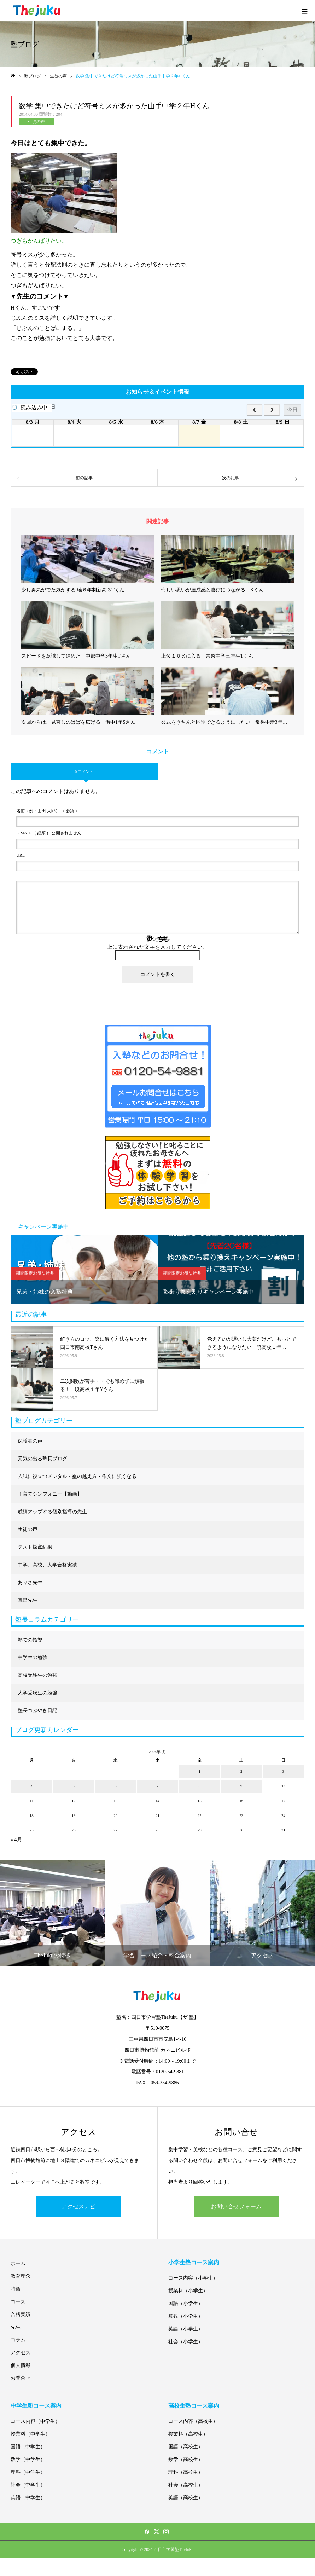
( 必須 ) (46, 811)
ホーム (18, 2263)
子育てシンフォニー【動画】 (50, 1494)
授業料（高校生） (188, 2434)
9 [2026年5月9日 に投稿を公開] (241, 1786)
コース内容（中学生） (35, 2421)
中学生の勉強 (32, 1657)
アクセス (20, 2352)
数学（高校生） (185, 2459)
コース (18, 2301)
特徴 (16, 2289)
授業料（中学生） (30, 2434)
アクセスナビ (78, 2207)
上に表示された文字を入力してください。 (157, 947)
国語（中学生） (28, 2446)
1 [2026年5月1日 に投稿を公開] (199, 1771)
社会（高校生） (185, 2485)
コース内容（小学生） (193, 2278)
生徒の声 (36, 121)
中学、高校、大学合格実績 (47, 1564)
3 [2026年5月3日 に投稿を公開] (283, 1771)
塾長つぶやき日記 (37, 1710)
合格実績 (20, 2314)
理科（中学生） (28, 2472)
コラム (18, 2340)
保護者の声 (30, 1441)
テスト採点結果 (35, 1547)
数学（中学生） (28, 2459)
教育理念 (20, 2276)
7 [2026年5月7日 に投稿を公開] (158, 1786)
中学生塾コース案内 (36, 2406)
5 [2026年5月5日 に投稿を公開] (73, 1786)
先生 (16, 2327)
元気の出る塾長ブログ (42, 1458)
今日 (292, 409)
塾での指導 (30, 1639)
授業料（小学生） (188, 2290)
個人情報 (20, 2365)
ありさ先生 (30, 1582)
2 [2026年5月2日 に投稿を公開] (241, 1771)
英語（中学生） (28, 2497)
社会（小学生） (185, 2341)
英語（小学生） (185, 2329)
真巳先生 (27, 1600)
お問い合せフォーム (236, 2207)
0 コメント (84, 771)
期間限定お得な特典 (35, 1273)
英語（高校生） (185, 2497)
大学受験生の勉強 (37, 1693)
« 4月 (16, 1839)
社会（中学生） (28, 2485)
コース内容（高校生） (193, 2421)
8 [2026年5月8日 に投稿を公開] (199, 1786)
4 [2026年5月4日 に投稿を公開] (32, 1786)
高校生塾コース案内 (193, 2406)
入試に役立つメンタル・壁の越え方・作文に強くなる (77, 1476)
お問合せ (20, 2378)
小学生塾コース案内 (193, 2262)
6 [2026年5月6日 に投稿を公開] (116, 1786)
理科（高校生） (185, 2472)
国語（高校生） (185, 2446)
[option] (84, 1269)
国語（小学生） (185, 2303)
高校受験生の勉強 (37, 1675)
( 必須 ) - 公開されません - (50, 833)
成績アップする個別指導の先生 (52, 1511)
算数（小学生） (185, 2316)
